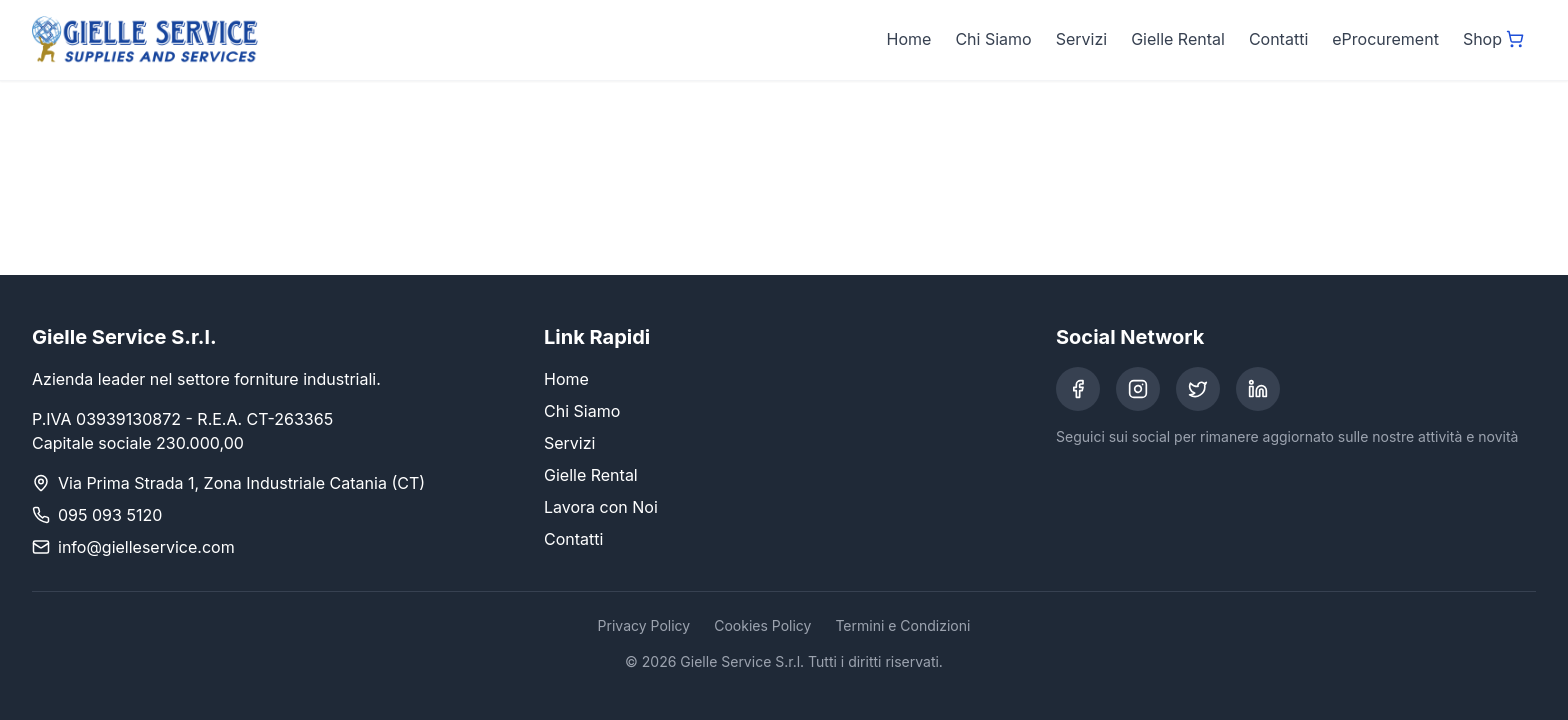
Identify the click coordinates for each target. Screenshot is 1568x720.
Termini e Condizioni (902, 625)
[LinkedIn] (1258, 389)
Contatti (1278, 39)
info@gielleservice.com (146, 547)
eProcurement (1385, 39)
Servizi (1081, 39)
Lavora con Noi (601, 507)
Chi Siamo (993, 39)
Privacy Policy (644, 625)
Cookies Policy (762, 625)
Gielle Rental (1178, 39)
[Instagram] (1138, 389)
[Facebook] (1078, 389)
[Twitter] (1198, 389)
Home (909, 39)
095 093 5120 (110, 515)
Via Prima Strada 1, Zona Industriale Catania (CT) (241, 483)
